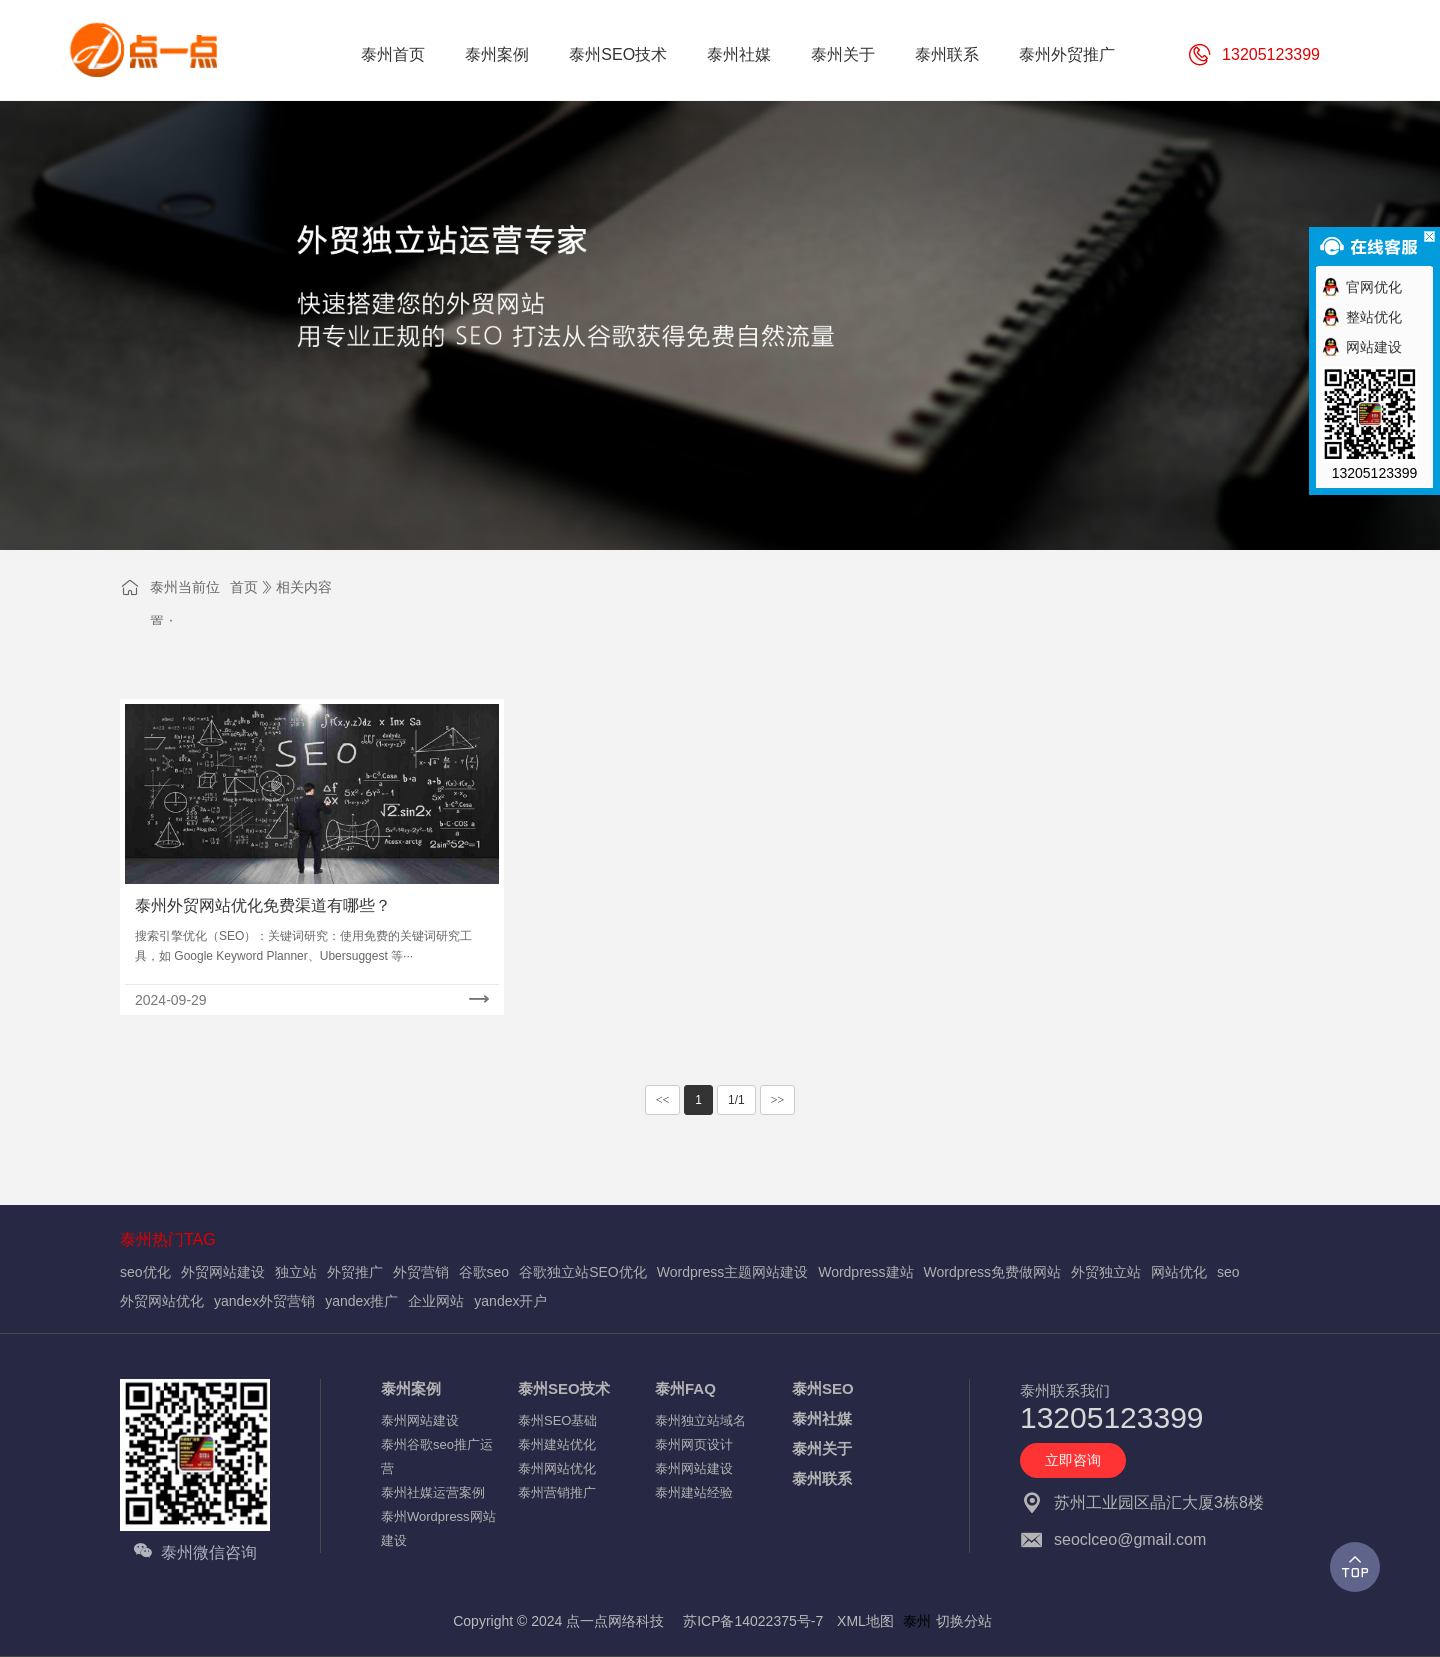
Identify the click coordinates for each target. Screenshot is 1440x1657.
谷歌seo (484, 1272)
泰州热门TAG (168, 1239)
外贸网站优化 (162, 1301)
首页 (244, 587)
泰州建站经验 (694, 1492)
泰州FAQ (685, 1388)
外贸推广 (355, 1272)
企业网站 (436, 1301)
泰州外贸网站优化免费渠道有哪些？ (263, 905)
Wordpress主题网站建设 (732, 1272)
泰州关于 (822, 1448)
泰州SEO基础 (557, 1420)
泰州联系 (822, 1478)
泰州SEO (823, 1388)
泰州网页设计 (694, 1444)
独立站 (296, 1272)
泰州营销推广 (557, 1492)
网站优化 (1179, 1272)
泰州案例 (411, 1388)
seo (1228, 1272)
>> (778, 1100)
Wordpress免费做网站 (992, 1272)
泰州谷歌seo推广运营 (437, 1456)
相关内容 (304, 587)
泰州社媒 (822, 1418)
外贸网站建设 (223, 1272)
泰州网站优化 (557, 1468)
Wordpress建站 (865, 1272)
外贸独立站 (1106, 1272)
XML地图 (865, 1621)
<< (663, 1100)
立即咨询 (1073, 1460)
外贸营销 (421, 1272)
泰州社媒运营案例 (433, 1492)
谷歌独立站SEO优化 (583, 1272)
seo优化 (145, 1272)
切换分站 (964, 1621)
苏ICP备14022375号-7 (753, 1621)
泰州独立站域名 (700, 1420)
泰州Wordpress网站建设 (438, 1528)
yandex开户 (510, 1301)
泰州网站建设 (420, 1420)
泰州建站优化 (557, 1444)
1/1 (736, 1100)
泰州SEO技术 (564, 1388)
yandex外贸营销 (264, 1301)
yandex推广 (361, 1301)
